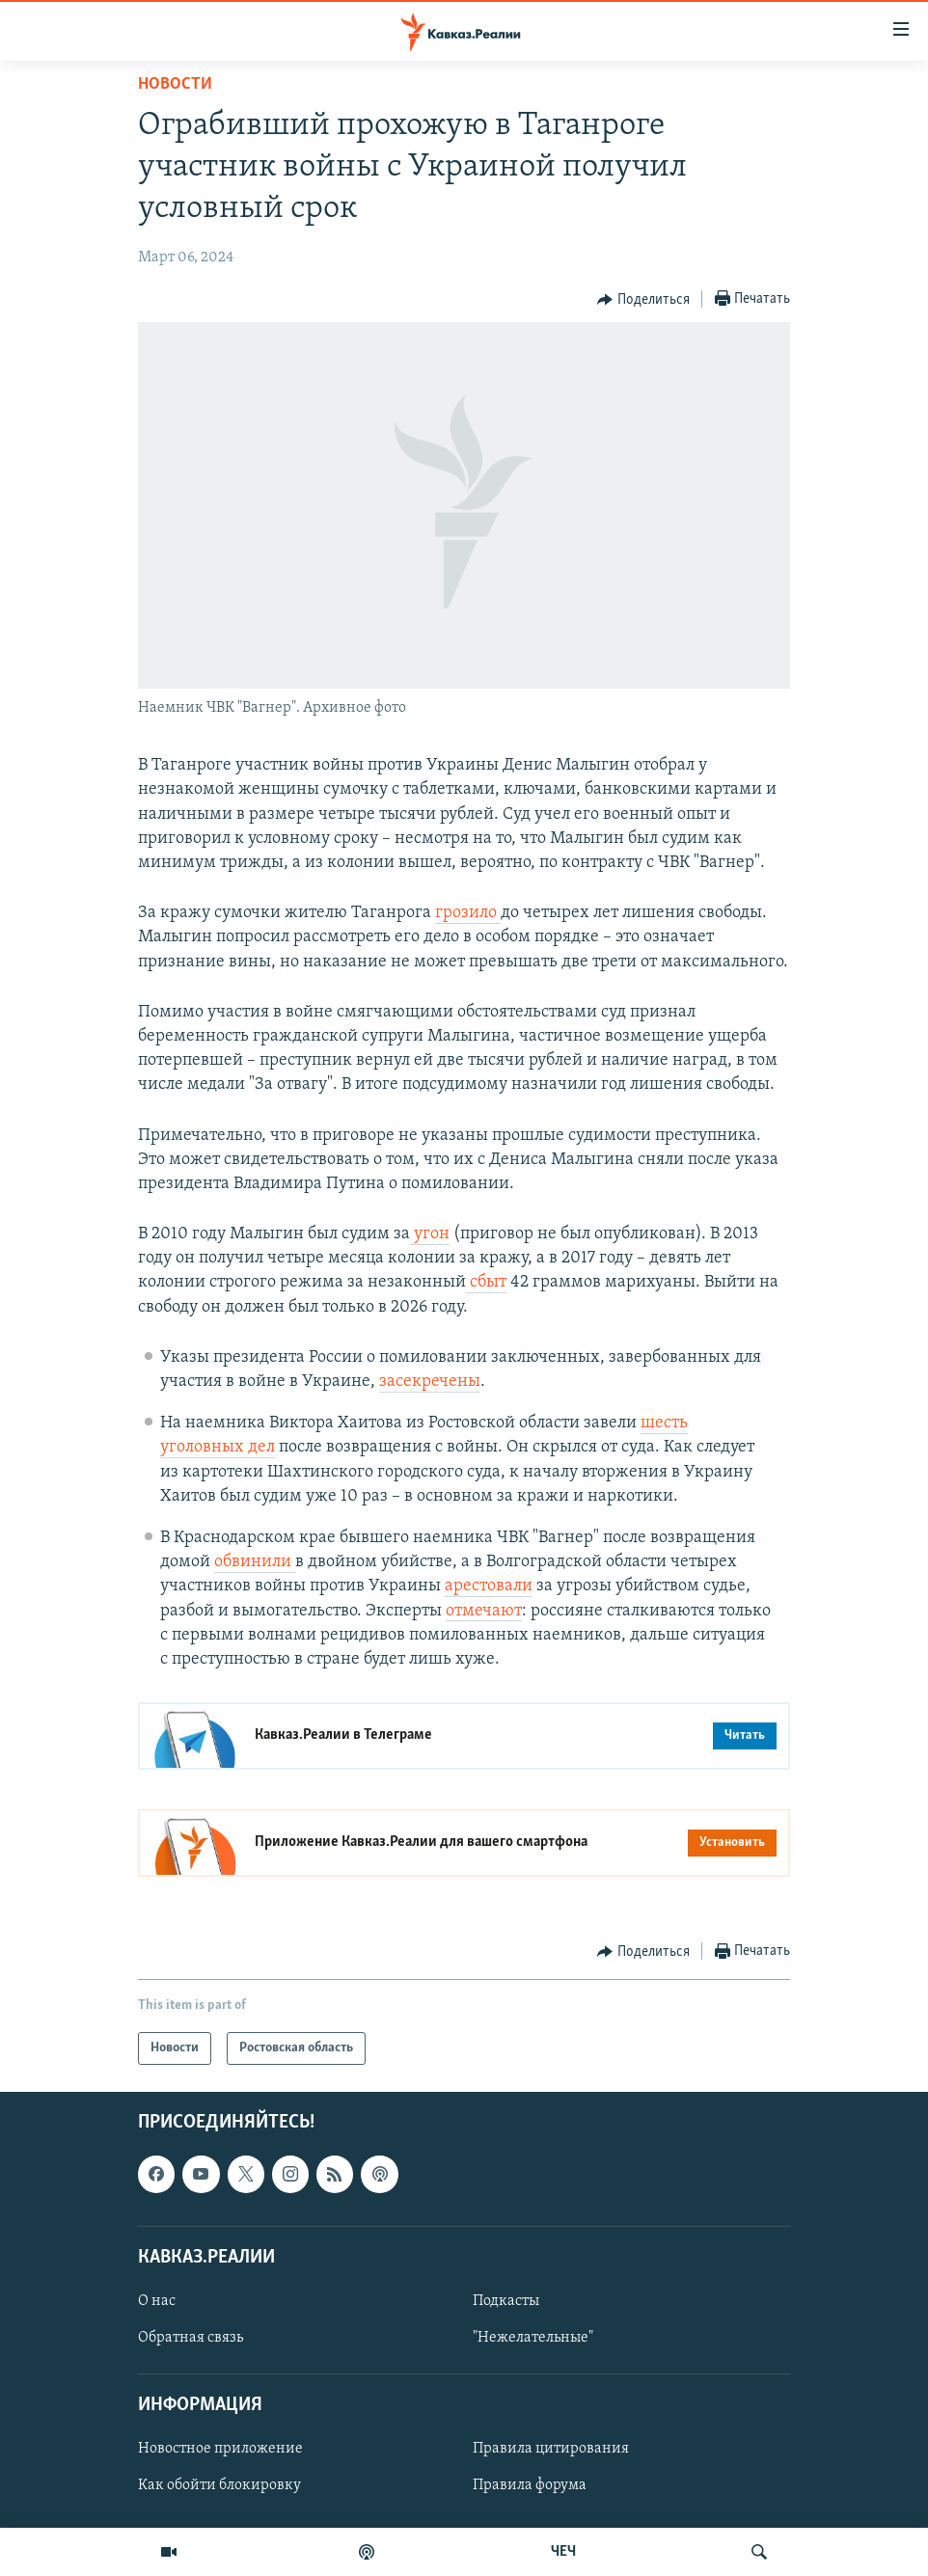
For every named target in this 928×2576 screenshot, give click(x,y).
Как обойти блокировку (219, 2486)
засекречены (429, 1381)
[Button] (643, 300)
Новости (175, 84)
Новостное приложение (220, 2449)
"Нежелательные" (533, 2338)
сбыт (486, 1282)
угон (430, 1234)
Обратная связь (190, 2338)
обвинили (254, 1562)
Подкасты (506, 2301)
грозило (468, 913)
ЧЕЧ (563, 2552)
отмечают (484, 1611)
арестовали (488, 1586)
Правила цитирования (551, 2449)
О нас (157, 2301)
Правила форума (530, 2486)
